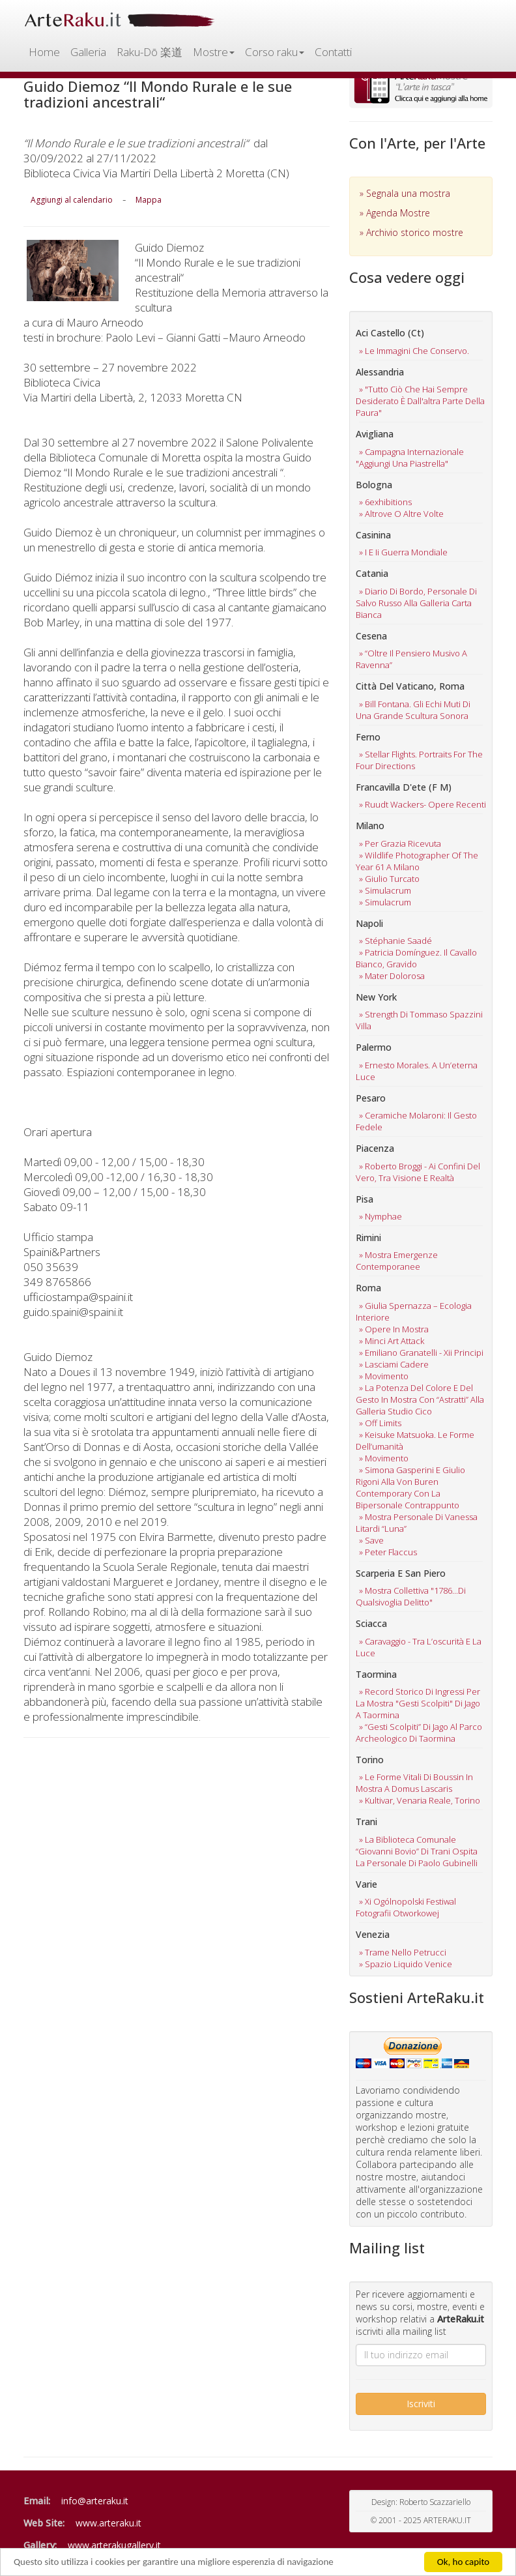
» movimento (383, 1376)
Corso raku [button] (274, 51)
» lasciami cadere (394, 1364)
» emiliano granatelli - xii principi (421, 1352)
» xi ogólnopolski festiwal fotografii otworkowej (406, 1907)
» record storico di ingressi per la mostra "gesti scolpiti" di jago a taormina (418, 1703)
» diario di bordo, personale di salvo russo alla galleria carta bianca (416, 603)
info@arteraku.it (94, 2501)
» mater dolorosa (392, 976)
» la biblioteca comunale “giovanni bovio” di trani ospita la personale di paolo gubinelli (417, 1851)
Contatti (333, 51)
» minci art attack (391, 1341)
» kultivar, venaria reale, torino (419, 1800)
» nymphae (380, 1216)
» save (371, 1540)
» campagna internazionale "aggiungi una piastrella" (410, 457)
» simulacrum (385, 890)
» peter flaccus (388, 1552)
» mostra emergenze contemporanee (397, 1260)
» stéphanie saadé (395, 940)
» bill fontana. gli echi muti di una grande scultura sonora (413, 710)
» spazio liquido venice (405, 1964)
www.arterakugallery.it (114, 2545)
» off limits (380, 1423)
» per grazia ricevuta (400, 843)
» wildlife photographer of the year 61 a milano (417, 861)
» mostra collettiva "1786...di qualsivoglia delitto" (411, 1596)
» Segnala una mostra (405, 193)
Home (44, 51)
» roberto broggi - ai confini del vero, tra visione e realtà (418, 1172)
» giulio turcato (389, 879)
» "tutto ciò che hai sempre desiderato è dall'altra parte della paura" (420, 400)
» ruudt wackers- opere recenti (422, 804)
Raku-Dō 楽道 (149, 51)
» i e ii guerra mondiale (403, 552)
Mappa (149, 199)
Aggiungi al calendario (72, 199)
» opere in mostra (394, 1329)
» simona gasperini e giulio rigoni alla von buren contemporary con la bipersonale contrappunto (410, 1487)
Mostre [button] (214, 51)
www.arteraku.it (108, 2523)
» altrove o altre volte (401, 514)
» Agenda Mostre (395, 213)
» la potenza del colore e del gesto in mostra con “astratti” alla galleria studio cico (420, 1399)
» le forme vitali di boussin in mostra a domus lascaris (414, 1782)
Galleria (88, 51)
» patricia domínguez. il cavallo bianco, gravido (416, 958)
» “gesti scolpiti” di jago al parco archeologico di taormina (419, 1732)
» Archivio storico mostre (411, 232)
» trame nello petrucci (402, 1952)
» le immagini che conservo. (414, 351)
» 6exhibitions (385, 502)
